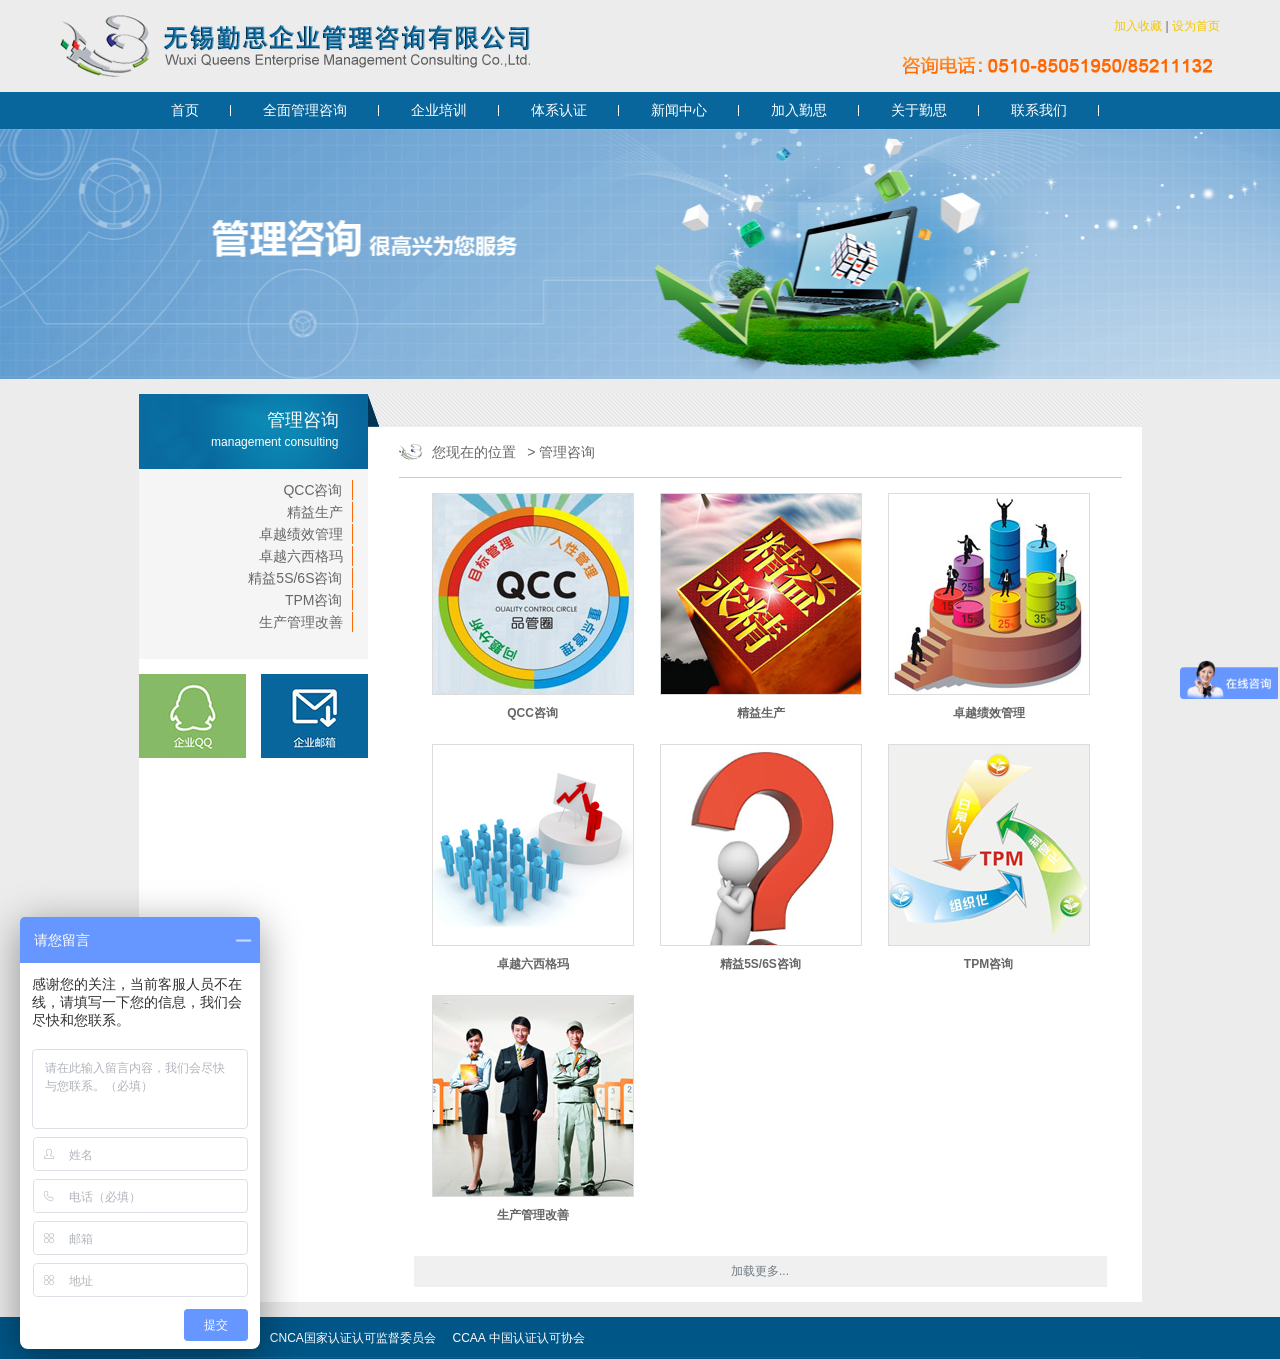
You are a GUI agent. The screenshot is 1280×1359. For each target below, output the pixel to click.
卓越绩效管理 (301, 534)
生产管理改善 (301, 622)
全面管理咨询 (305, 110)
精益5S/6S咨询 (295, 578)
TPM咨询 (314, 600)
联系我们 (1039, 110)
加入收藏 (1138, 26)
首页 (185, 110)
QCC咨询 (312, 490)
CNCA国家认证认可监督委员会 (353, 1338)
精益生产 (315, 512)
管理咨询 (567, 452)
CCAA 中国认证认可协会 (519, 1338)
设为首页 (1196, 26)
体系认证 (559, 110)
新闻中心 (679, 110)
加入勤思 (799, 110)
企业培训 (439, 110)
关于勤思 (919, 110)
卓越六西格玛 (301, 556)
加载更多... (760, 1271)
